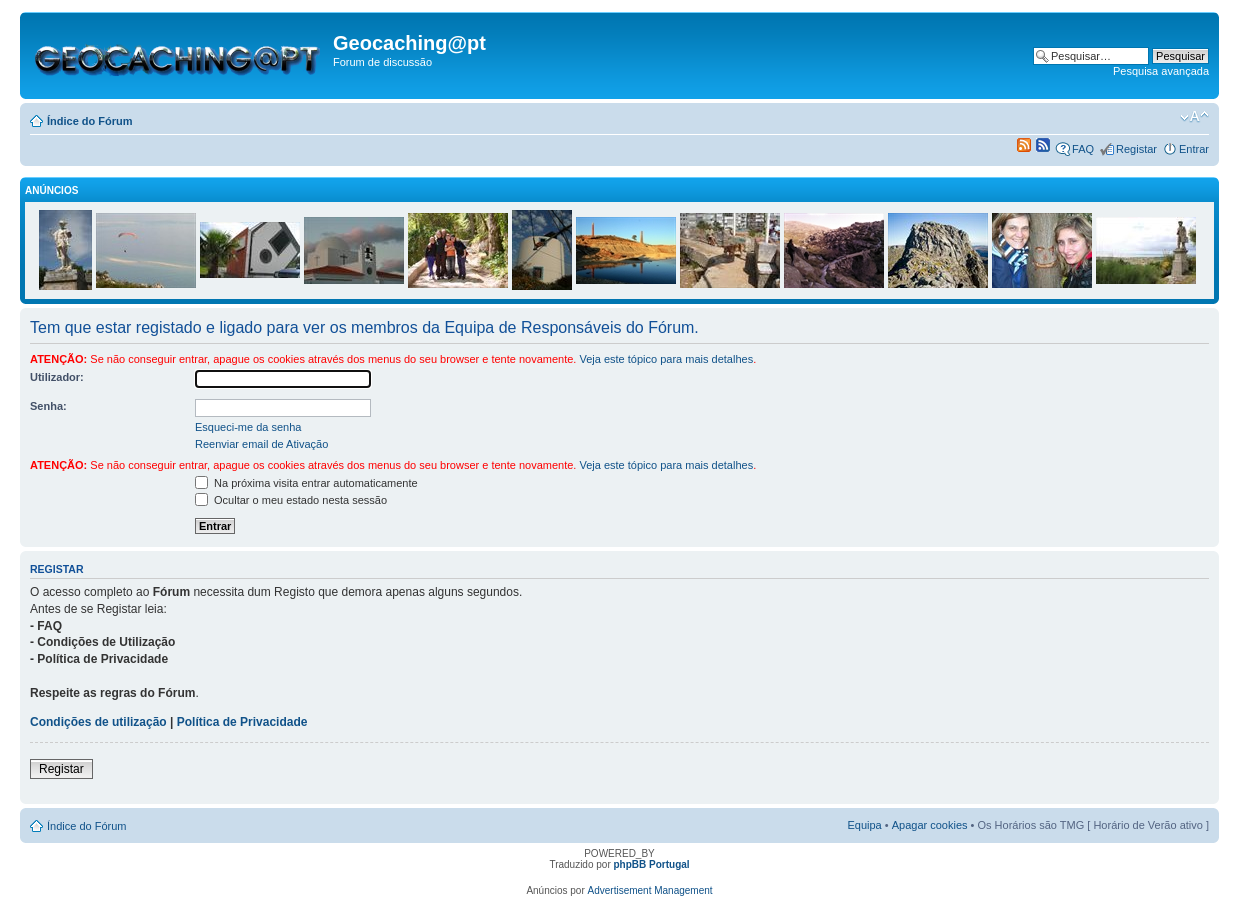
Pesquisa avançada (1161, 71)
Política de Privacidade (242, 722)
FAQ (1083, 149)
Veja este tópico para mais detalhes (666, 359)
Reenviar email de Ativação (261, 444)
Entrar (1194, 149)
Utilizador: (57, 377)
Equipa (864, 825)
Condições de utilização (98, 722)
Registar (1136, 149)
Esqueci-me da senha (248, 427)
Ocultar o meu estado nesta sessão (291, 500)
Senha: (48, 406)
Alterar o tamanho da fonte (1194, 117)
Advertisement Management (650, 890)
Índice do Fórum (90, 121)
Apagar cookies (930, 825)
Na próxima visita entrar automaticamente (306, 483)
